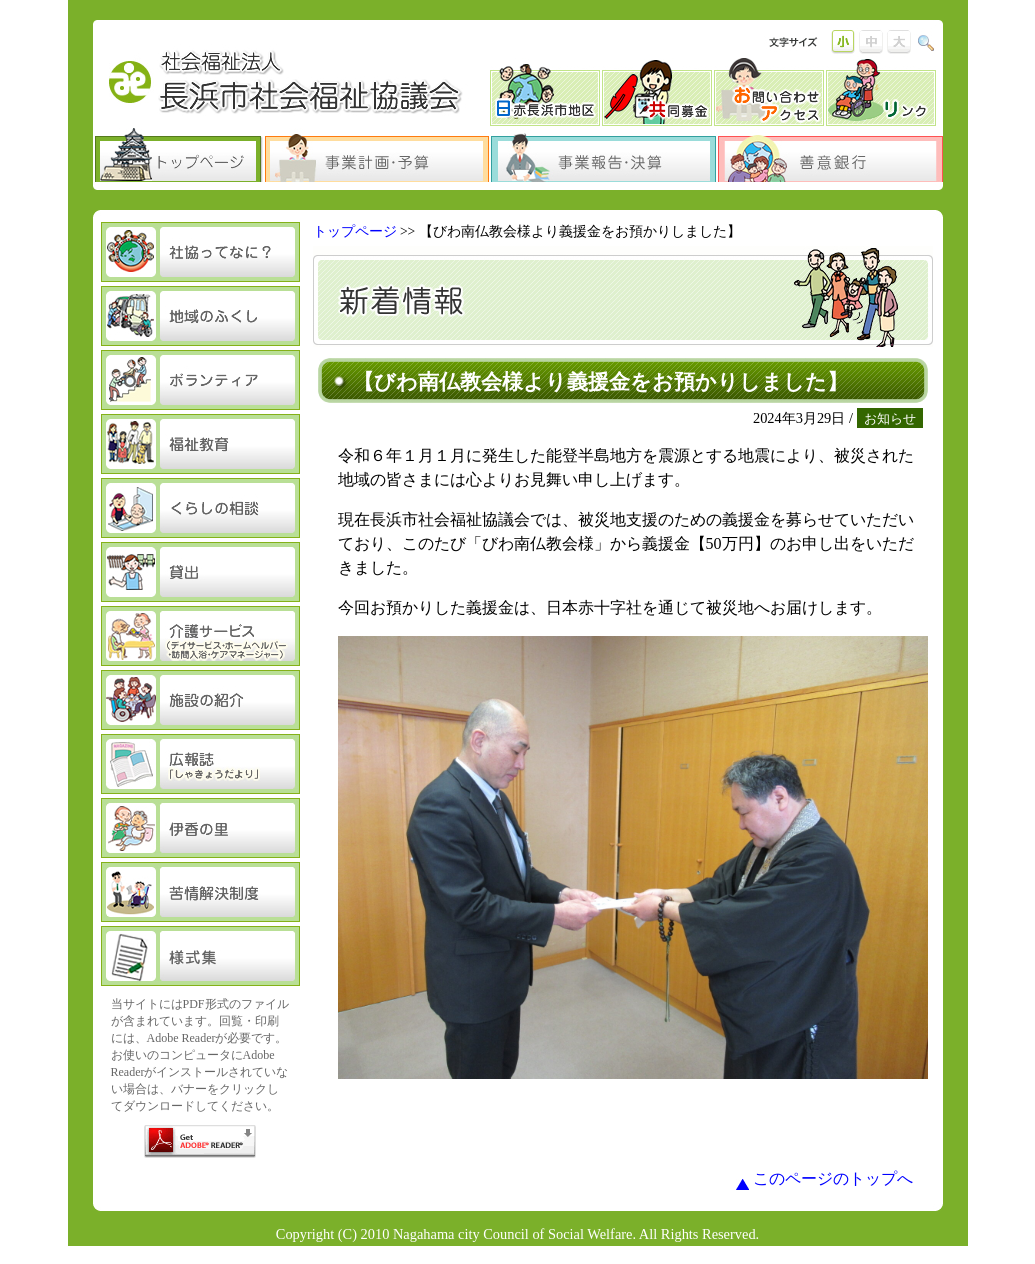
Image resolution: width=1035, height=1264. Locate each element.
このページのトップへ (833, 1178)
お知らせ (890, 418)
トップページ (355, 231)
